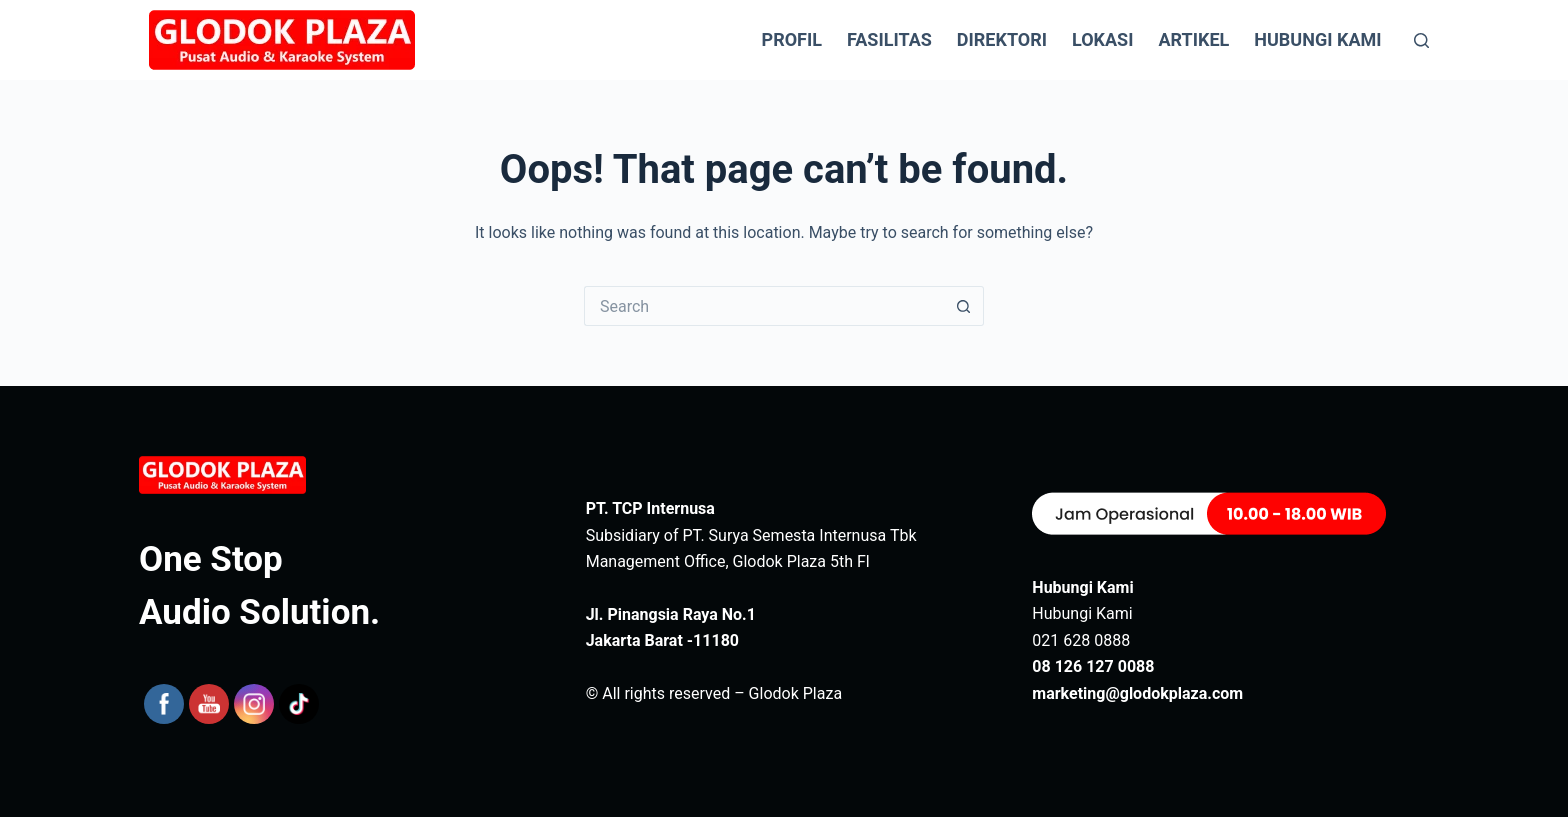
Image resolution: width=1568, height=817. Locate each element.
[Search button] (964, 306)
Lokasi (1102, 39)
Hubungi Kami (1317, 39)
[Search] (1421, 40)
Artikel (1193, 39)
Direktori (1002, 39)
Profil (792, 39)
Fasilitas (889, 39)
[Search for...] (764, 306)
